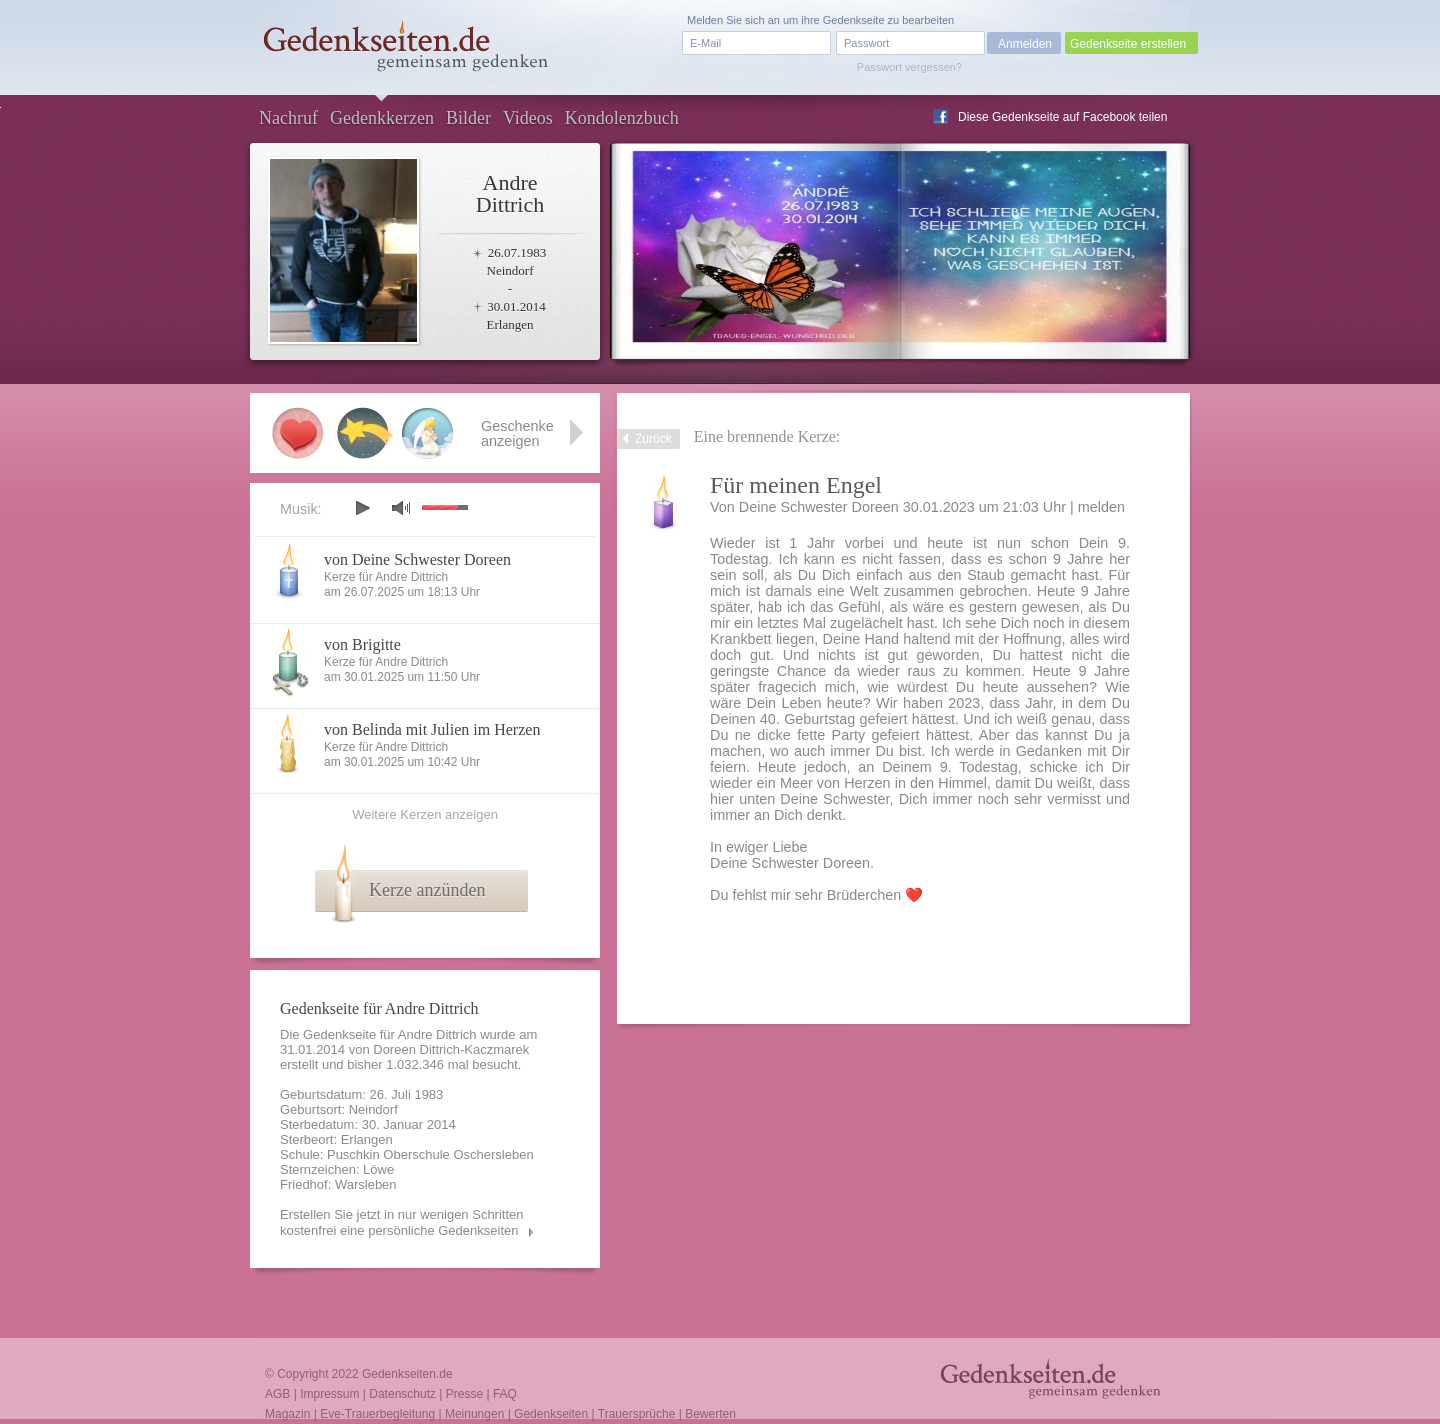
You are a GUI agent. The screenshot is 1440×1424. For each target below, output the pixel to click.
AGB (277, 1394)
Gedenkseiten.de (407, 1374)
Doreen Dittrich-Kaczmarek (451, 1049)
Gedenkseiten (551, 1414)
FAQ (505, 1394)
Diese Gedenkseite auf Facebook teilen (1062, 117)
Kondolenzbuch (622, 118)
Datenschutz (402, 1394)
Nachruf (288, 118)
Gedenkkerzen (382, 118)
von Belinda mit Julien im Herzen (432, 729)
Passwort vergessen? (909, 67)
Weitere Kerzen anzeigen (425, 814)
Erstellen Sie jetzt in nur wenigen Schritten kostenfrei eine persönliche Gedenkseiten (402, 1222)
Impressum (329, 1394)
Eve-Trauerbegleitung (377, 1414)
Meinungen (474, 1414)
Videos (528, 118)
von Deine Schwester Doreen (417, 559)
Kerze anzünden (427, 890)
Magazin (287, 1414)
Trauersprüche (637, 1414)
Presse (464, 1394)
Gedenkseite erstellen (1128, 44)
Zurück (653, 439)
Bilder (468, 118)
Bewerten (710, 1414)
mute (401, 507)
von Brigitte (362, 644)
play (362, 508)
